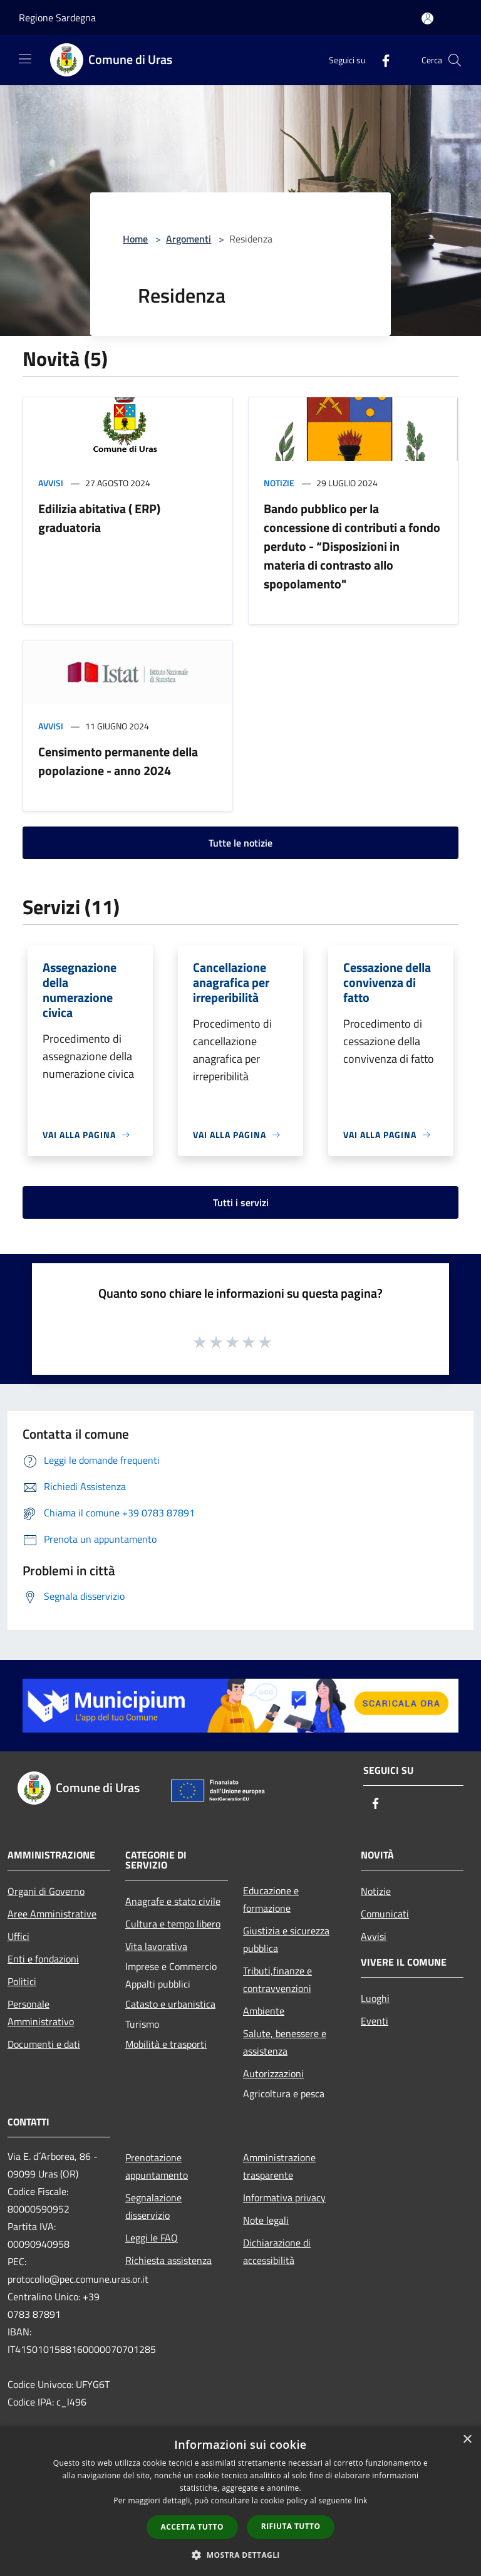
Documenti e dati (44, 2044)
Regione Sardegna (57, 17)
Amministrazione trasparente (279, 2166)
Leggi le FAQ (151, 2237)
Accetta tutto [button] (192, 2526)
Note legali (266, 2220)
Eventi (374, 2020)
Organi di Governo (46, 1891)
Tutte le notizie (240, 842)
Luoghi (375, 1998)
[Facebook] (380, 59)
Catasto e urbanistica (170, 2003)
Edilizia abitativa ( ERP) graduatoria (99, 518)
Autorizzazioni (273, 2073)
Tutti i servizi (241, 1202)
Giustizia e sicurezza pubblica (286, 1939)
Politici (22, 1981)
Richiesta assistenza (168, 2260)
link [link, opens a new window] (361, 2500)
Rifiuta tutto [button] (291, 2526)
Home (135, 238)
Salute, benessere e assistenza (284, 2042)
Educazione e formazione (271, 1899)
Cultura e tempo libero (172, 1923)
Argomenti (188, 238)
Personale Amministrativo (41, 2012)
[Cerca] (454, 60)
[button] (240, 2554)
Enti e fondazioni (43, 1958)
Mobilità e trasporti (166, 2044)
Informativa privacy (284, 2197)
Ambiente (263, 2010)
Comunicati (385, 1913)
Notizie (279, 482)
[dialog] (240, 2501)
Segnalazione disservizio (153, 2206)
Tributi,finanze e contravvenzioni (277, 1979)
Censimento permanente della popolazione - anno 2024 (118, 761)
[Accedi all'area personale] (427, 18)
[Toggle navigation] (25, 58)
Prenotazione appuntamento (156, 2166)
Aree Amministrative (52, 1913)
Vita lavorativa (156, 1946)
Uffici (18, 1936)
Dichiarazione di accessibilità (277, 2251)
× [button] (467, 2439)
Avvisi (50, 482)
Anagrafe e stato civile (172, 1901)
